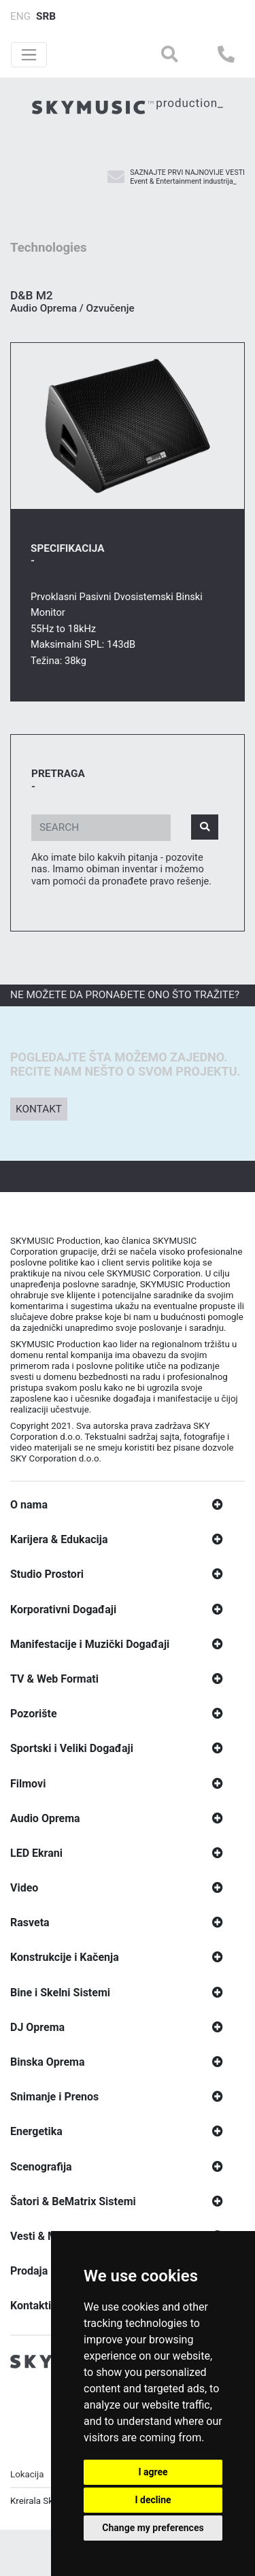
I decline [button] (153, 2499)
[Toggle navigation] (29, 54)
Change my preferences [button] (152, 2527)
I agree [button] (152, 2471)
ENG (20, 16)
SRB (46, 16)
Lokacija (27, 2478)
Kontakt (39, 1112)
